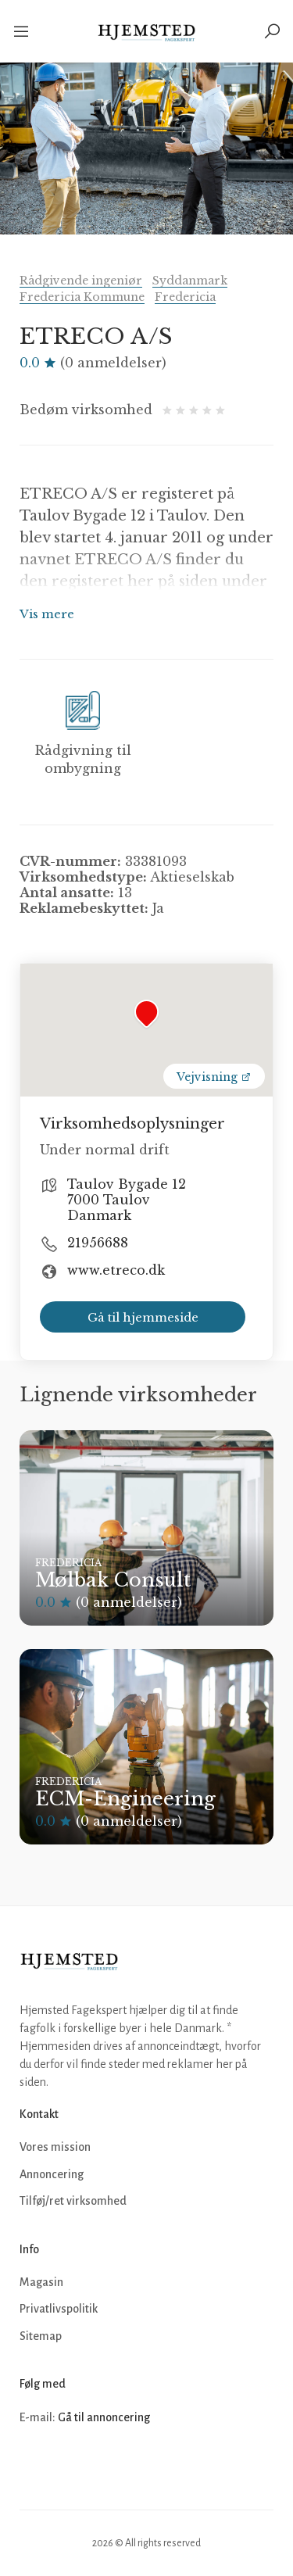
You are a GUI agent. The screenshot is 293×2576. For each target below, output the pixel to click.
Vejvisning (214, 1077)
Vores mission (55, 2147)
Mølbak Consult (113, 1580)
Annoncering (52, 2174)
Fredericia (185, 297)
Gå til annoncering (104, 2417)
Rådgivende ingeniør (81, 281)
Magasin (41, 2282)
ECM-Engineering (125, 1798)
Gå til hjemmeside (143, 1317)
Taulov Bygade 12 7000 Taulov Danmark (126, 1199)
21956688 (97, 1242)
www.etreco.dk (116, 1270)
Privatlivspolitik (59, 2308)
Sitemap (41, 2336)
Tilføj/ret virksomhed (73, 2201)
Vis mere (47, 613)
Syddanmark (189, 281)
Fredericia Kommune (82, 297)
